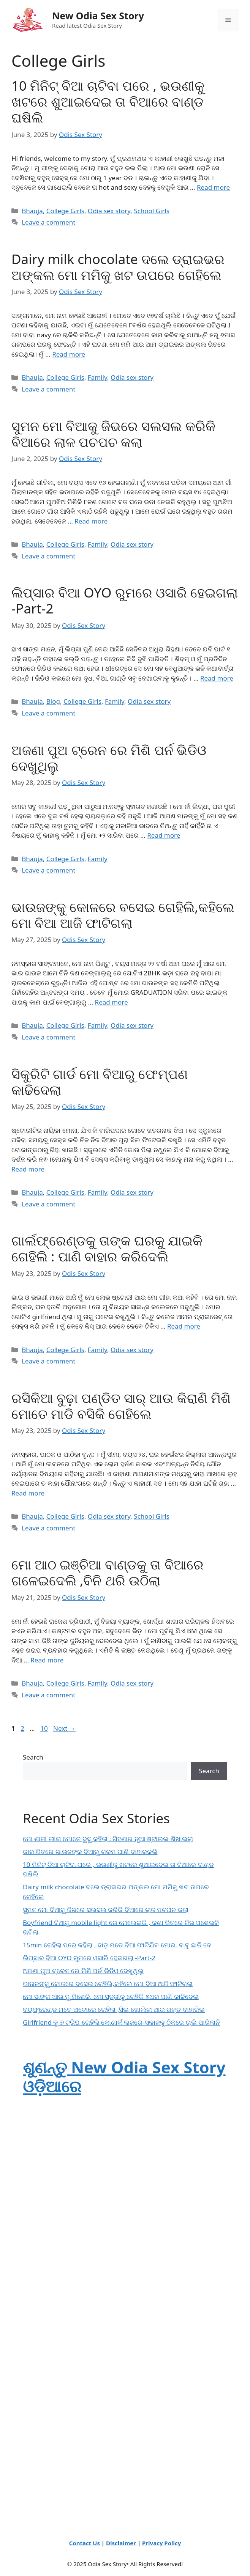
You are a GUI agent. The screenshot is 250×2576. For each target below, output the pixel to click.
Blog (53, 701)
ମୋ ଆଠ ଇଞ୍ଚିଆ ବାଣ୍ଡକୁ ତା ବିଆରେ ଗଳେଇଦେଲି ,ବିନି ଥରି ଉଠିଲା (107, 1572)
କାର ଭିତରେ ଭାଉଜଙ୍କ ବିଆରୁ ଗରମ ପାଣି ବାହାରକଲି (90, 1851)
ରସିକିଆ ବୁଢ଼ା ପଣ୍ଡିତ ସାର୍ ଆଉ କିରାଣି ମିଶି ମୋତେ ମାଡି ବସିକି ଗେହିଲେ (121, 1406)
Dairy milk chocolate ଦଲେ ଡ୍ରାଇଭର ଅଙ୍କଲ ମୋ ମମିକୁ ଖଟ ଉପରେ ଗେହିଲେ (118, 267)
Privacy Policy (161, 2543)
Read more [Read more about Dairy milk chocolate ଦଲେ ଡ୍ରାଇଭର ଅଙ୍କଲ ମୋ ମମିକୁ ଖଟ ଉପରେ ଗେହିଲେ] (68, 354)
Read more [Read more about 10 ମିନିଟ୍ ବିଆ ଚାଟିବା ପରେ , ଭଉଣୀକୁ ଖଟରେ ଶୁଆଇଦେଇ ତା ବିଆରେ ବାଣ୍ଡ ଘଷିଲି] (213, 187)
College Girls (65, 210)
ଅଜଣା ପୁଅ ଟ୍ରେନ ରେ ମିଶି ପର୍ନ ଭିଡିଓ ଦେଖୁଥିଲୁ (108, 758)
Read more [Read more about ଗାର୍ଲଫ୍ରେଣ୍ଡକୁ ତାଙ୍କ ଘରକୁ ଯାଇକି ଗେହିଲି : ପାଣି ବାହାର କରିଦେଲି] (183, 1326)
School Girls (151, 210)
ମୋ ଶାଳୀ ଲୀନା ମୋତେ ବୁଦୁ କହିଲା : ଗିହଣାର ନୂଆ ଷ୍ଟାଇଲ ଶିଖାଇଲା (108, 1838)
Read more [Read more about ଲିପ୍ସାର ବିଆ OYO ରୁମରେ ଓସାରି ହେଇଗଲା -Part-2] (216, 678)
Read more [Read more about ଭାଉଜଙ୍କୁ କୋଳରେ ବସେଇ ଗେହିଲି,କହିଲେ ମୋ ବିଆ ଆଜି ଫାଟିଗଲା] (111, 1002)
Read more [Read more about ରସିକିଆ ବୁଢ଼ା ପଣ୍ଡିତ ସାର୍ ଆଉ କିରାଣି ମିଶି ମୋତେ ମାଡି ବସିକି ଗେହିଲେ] (27, 1493)
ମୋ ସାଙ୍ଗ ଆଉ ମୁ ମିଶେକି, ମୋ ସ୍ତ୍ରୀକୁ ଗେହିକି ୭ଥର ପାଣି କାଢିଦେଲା (111, 1996)
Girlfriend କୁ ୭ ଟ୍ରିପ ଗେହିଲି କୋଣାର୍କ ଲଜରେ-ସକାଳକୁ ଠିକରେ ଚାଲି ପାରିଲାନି (121, 2022)
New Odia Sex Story (98, 15)
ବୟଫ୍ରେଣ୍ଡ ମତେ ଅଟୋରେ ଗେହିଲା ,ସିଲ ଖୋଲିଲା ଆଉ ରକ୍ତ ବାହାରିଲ (114, 2009)
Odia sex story (109, 210)
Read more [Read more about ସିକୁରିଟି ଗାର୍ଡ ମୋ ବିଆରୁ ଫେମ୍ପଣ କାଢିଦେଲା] (27, 1169)
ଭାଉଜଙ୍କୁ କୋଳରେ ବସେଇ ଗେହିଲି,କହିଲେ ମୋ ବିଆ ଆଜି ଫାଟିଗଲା (122, 915)
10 (44, 1728)
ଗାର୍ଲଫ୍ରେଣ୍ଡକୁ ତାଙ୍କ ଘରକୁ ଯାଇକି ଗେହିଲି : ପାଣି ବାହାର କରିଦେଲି (107, 1248)
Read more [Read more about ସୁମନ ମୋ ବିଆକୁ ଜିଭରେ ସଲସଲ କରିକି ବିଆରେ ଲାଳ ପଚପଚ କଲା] (91, 521)
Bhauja (32, 210)
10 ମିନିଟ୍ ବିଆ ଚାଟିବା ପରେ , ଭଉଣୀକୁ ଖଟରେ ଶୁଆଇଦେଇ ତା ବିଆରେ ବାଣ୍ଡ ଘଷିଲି (107, 101)
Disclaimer (122, 2543)
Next (64, 1728)
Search (33, 1757)
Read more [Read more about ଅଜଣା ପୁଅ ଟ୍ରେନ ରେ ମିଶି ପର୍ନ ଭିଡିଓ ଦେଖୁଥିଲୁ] (163, 835)
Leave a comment (48, 222)
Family (97, 377)
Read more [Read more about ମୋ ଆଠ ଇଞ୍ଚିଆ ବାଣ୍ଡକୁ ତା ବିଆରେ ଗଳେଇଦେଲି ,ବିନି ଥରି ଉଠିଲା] (46, 1660)
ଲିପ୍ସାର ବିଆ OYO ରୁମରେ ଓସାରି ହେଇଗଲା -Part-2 (124, 600)
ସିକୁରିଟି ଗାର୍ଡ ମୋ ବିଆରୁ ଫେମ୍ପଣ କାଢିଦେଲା (99, 1082)
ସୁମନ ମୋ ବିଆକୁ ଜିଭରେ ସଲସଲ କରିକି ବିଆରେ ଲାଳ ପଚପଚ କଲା (113, 434)
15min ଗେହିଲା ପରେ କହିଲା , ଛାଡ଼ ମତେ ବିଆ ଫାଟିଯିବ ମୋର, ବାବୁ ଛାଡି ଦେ (117, 1945)
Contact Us (84, 2543)
